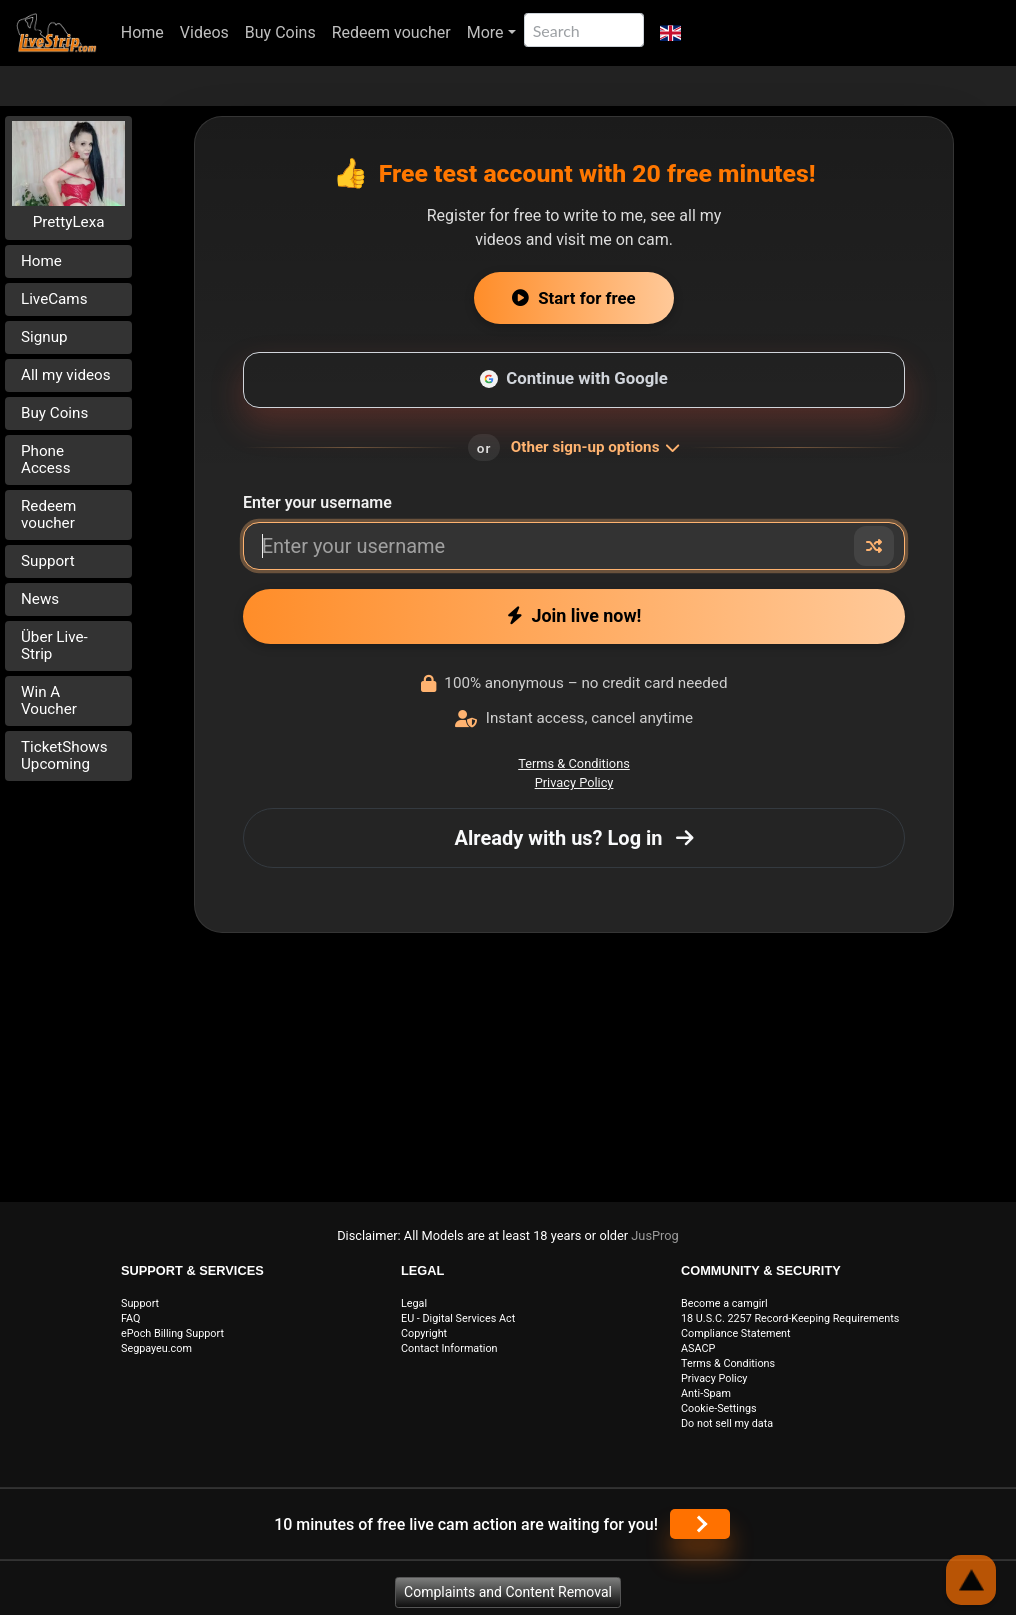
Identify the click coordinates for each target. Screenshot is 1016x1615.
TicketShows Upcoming (64, 755)
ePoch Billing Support (172, 1333)
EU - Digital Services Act (458, 1318)
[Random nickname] (874, 546)
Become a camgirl (724, 1303)
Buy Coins (280, 32)
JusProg (655, 1235)
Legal (414, 1303)
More (485, 32)
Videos (204, 32)
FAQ (131, 1318)
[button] (670, 33)
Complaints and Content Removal (508, 1592)
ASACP (698, 1348)
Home (142, 32)
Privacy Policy (574, 782)
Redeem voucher (391, 32)
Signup (44, 337)
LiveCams (54, 299)
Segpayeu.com (156, 1348)
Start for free (573, 298)
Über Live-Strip (54, 645)
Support (48, 561)
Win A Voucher (49, 700)
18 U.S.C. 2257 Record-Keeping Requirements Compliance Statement (790, 1326)
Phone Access (46, 459)
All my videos (66, 375)
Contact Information (449, 1348)
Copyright (424, 1333)
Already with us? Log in (574, 838)
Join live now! (574, 615)
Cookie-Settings (719, 1408)
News (40, 599)
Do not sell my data (727, 1423)
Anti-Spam (706, 1393)
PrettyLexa (69, 222)
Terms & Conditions (574, 763)
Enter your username (317, 502)
